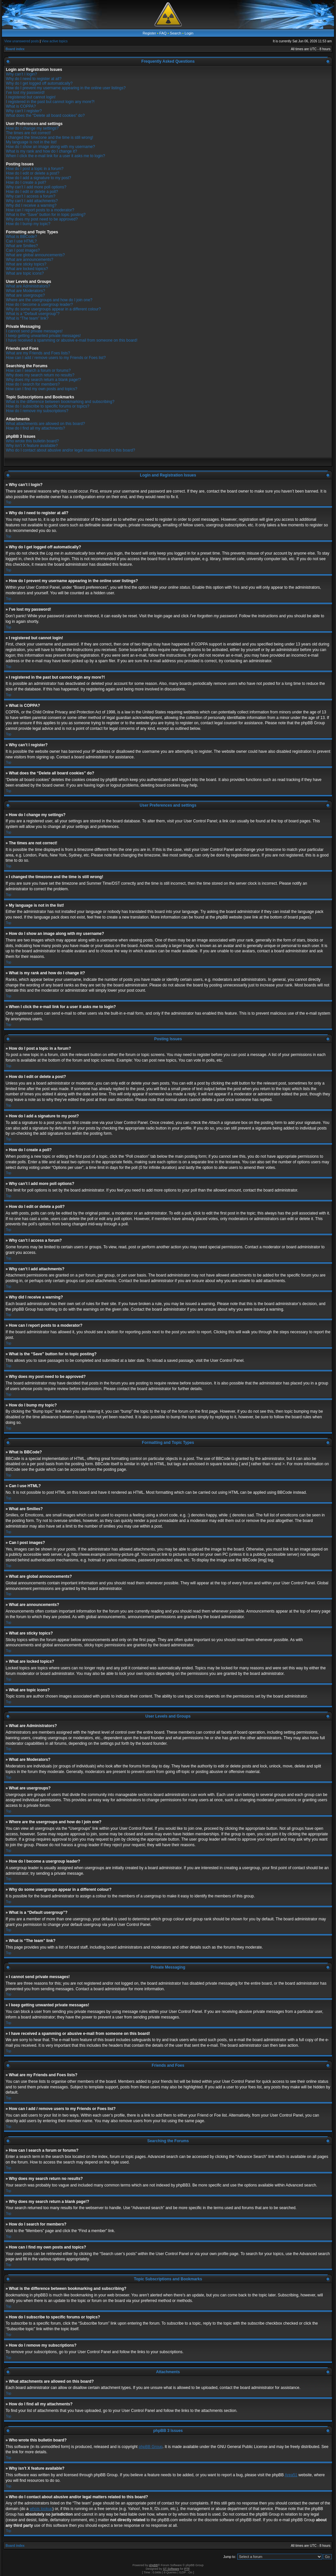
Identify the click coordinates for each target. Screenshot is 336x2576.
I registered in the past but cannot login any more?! (50, 101)
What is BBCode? (21, 236)
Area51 (291, 2474)
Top (8, 502)
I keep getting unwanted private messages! (43, 335)
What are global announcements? (35, 255)
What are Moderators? (25, 290)
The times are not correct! (28, 133)
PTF (186, 2568)
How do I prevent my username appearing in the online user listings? (66, 88)
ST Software (171, 2568)
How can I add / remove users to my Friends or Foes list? (56, 357)
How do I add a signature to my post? (38, 178)
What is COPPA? (21, 106)
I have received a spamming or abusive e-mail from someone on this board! (71, 340)
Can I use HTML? (21, 241)
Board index (15, 49)
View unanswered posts (21, 41)
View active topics (55, 41)
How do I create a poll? (26, 182)
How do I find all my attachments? (35, 428)
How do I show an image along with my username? (50, 146)
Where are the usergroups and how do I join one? (49, 300)
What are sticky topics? (26, 264)
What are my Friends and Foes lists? (38, 353)
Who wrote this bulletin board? (32, 441)
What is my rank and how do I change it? (41, 151)
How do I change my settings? (32, 128)
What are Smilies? (22, 245)
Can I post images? (23, 250)
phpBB (153, 2564)
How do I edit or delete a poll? (32, 191)
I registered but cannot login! (30, 97)
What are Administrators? (28, 286)
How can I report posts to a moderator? (40, 210)
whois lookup (41, 2508)
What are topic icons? (25, 273)
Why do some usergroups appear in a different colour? (53, 309)
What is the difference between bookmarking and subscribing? (60, 401)
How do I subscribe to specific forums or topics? (47, 406)
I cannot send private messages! (34, 331)
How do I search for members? (33, 384)
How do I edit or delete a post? (32, 173)
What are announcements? (29, 259)
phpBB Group (151, 2446)
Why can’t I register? (24, 111)
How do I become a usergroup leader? (39, 304)
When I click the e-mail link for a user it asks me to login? (55, 156)
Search (175, 33)
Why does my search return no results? (40, 375)
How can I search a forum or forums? (38, 370)
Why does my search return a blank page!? (43, 379)
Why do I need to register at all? (33, 78)
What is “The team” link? (27, 318)
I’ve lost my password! (25, 92)
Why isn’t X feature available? (32, 445)
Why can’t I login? (21, 74)
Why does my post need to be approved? (42, 219)
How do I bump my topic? (28, 224)
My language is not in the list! (31, 142)
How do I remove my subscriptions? (37, 411)
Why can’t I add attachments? (32, 201)
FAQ (163, 33)
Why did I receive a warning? (31, 205)
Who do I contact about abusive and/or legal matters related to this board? (70, 450)
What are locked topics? (27, 268)
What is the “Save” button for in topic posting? (46, 214)
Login (188, 33)
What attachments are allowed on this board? (45, 423)
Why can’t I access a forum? (30, 196)
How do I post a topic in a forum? (34, 168)
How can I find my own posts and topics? (41, 389)
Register (149, 33)
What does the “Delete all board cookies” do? (45, 115)
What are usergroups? (25, 295)
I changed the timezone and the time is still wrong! (49, 137)
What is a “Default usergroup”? (32, 313)
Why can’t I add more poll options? (36, 187)
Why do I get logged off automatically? (39, 83)
